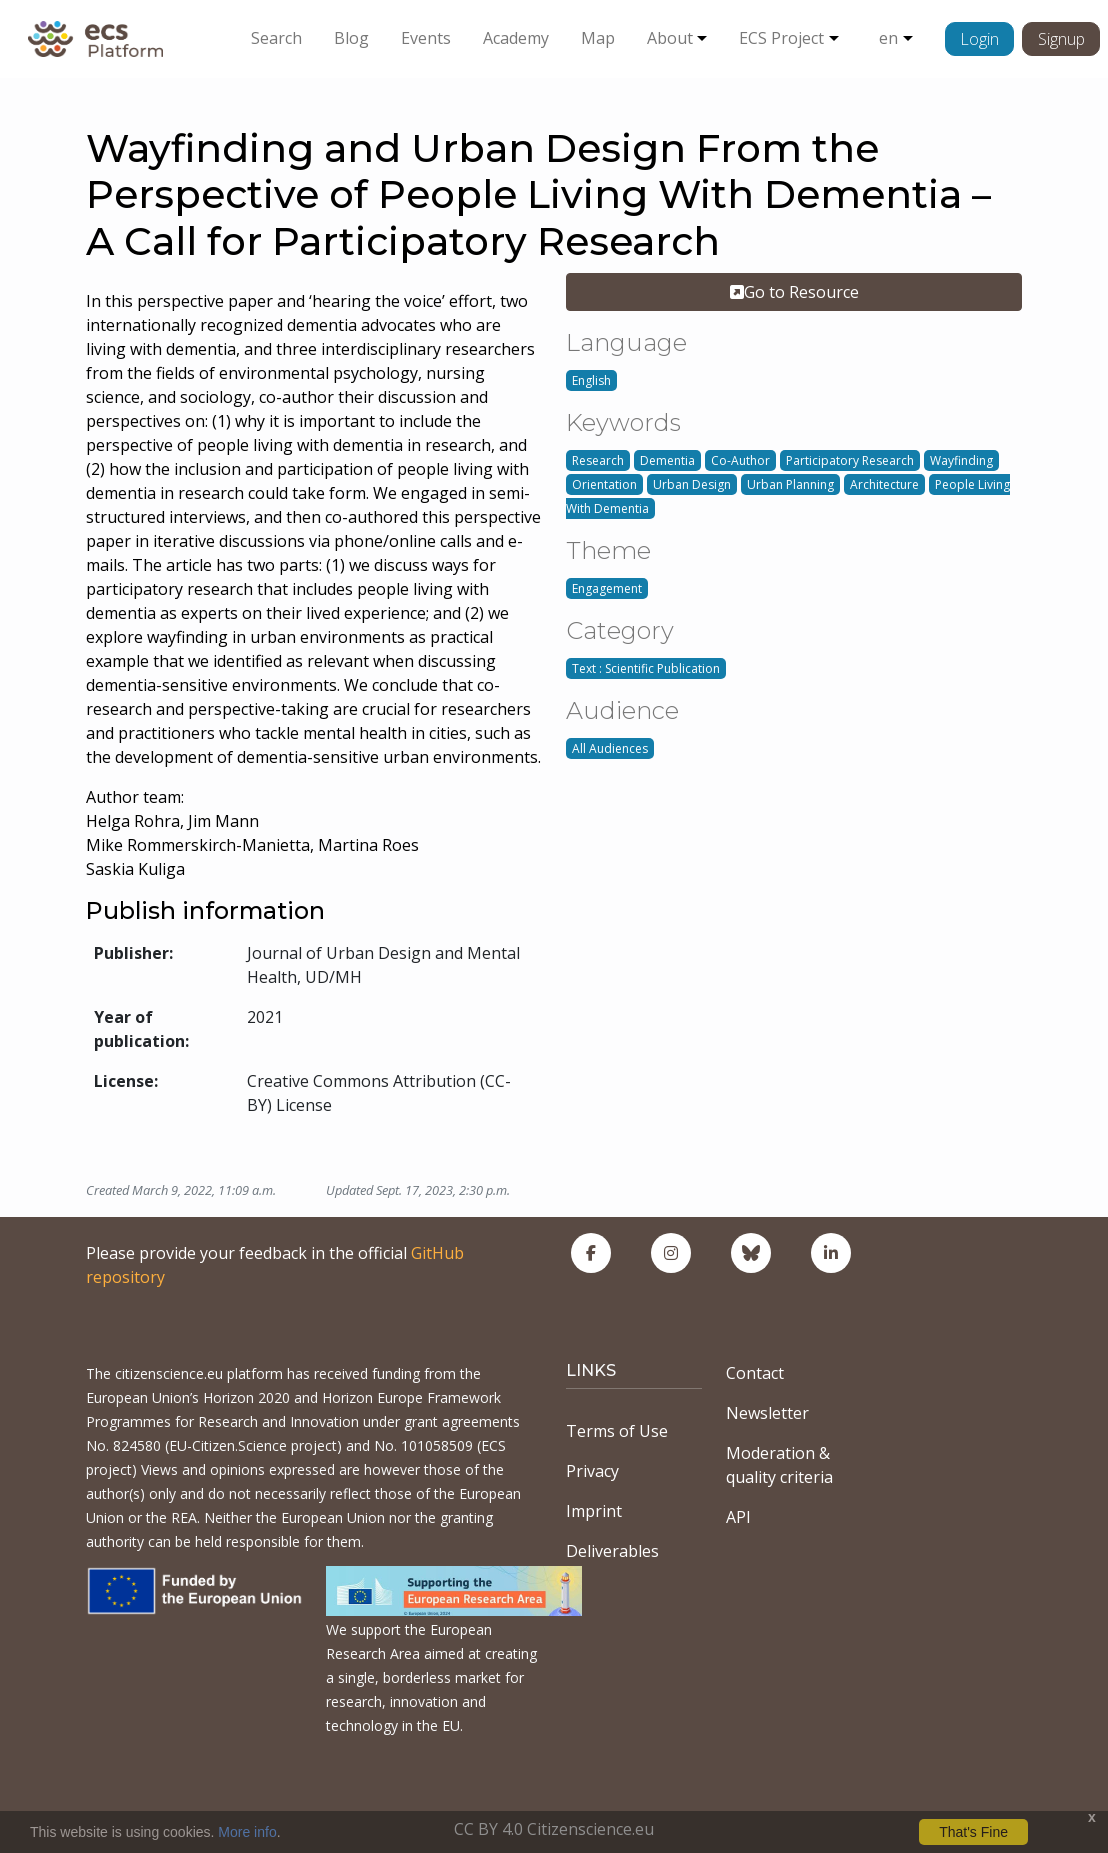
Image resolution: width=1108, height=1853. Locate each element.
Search (276, 38)
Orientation (604, 484)
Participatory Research (850, 460)
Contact (755, 1373)
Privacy (592, 1471)
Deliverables (612, 1551)
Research (598, 460)
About (670, 38)
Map (598, 38)
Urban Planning (790, 484)
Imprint (594, 1511)
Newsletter (767, 1413)
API (738, 1517)
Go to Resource (794, 292)
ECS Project (781, 38)
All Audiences (610, 748)
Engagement (607, 588)
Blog (351, 38)
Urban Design (692, 484)
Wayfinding (961, 460)
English (591, 380)
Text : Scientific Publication (646, 668)
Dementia (667, 460)
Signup (1061, 39)
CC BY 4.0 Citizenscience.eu (554, 1829)
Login (979, 39)
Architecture (884, 484)
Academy (516, 38)
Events (426, 38)
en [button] (888, 38)
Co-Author (740, 460)
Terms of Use (617, 1431)
